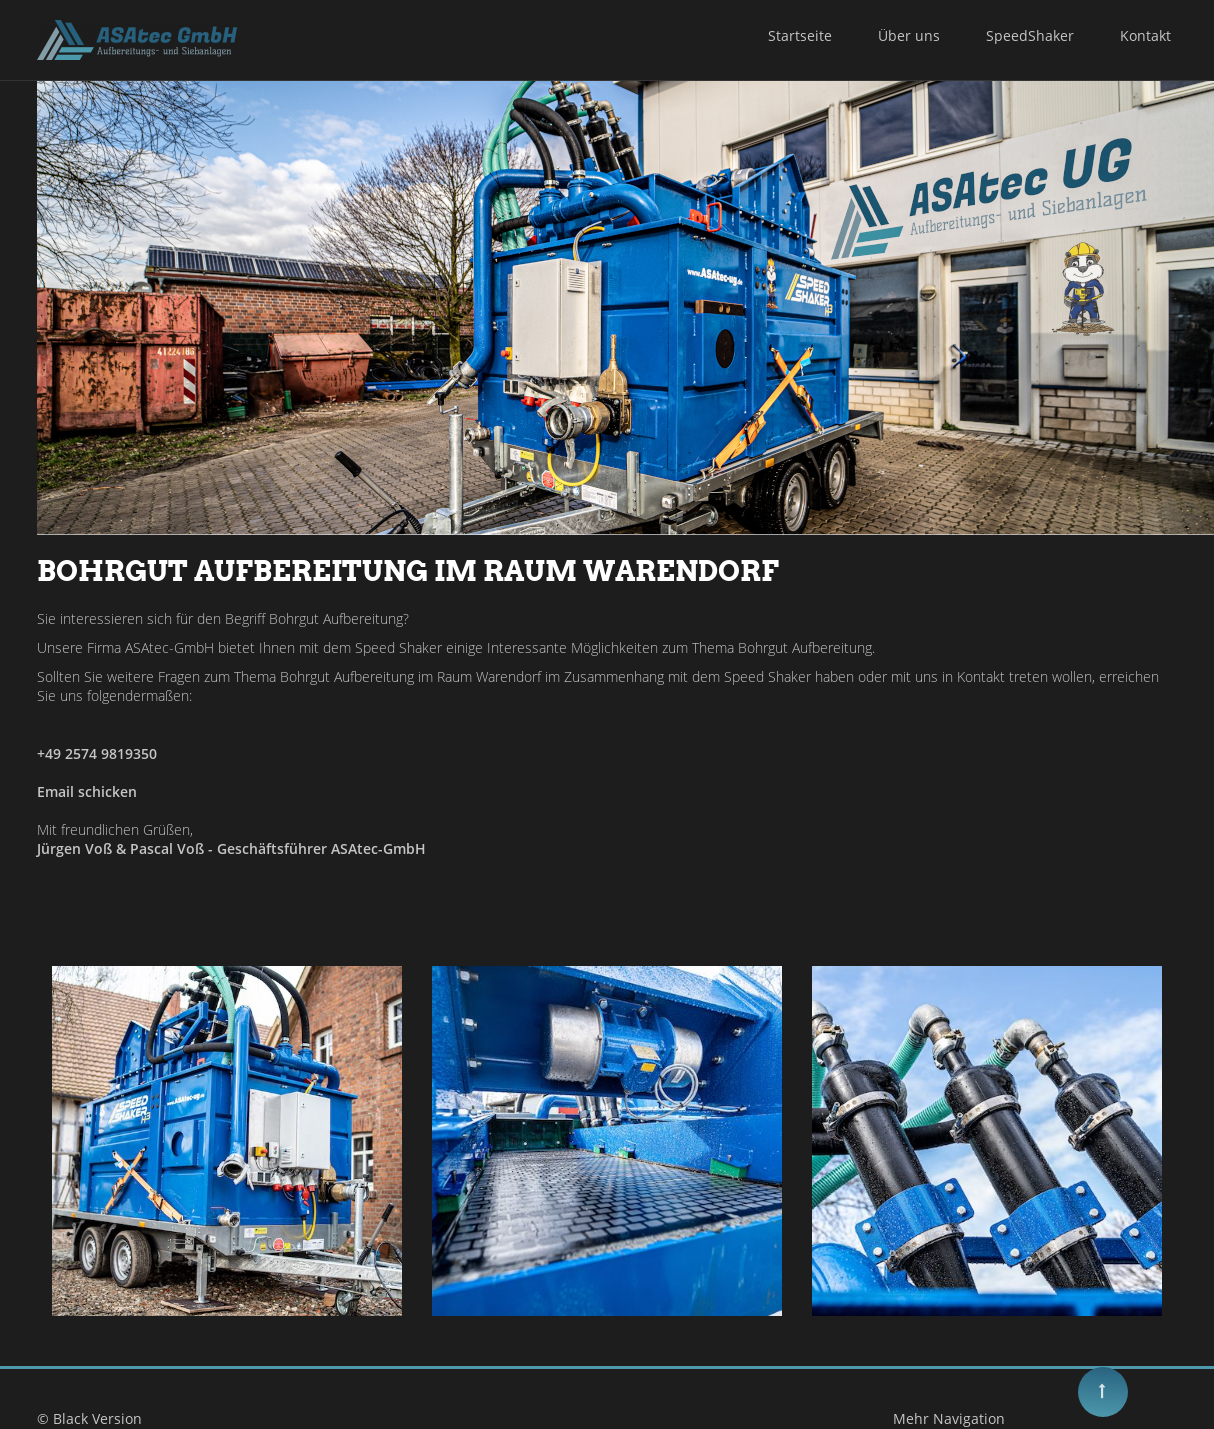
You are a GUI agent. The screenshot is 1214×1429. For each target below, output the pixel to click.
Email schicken (87, 791)
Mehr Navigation (938, 1418)
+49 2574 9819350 (97, 753)
